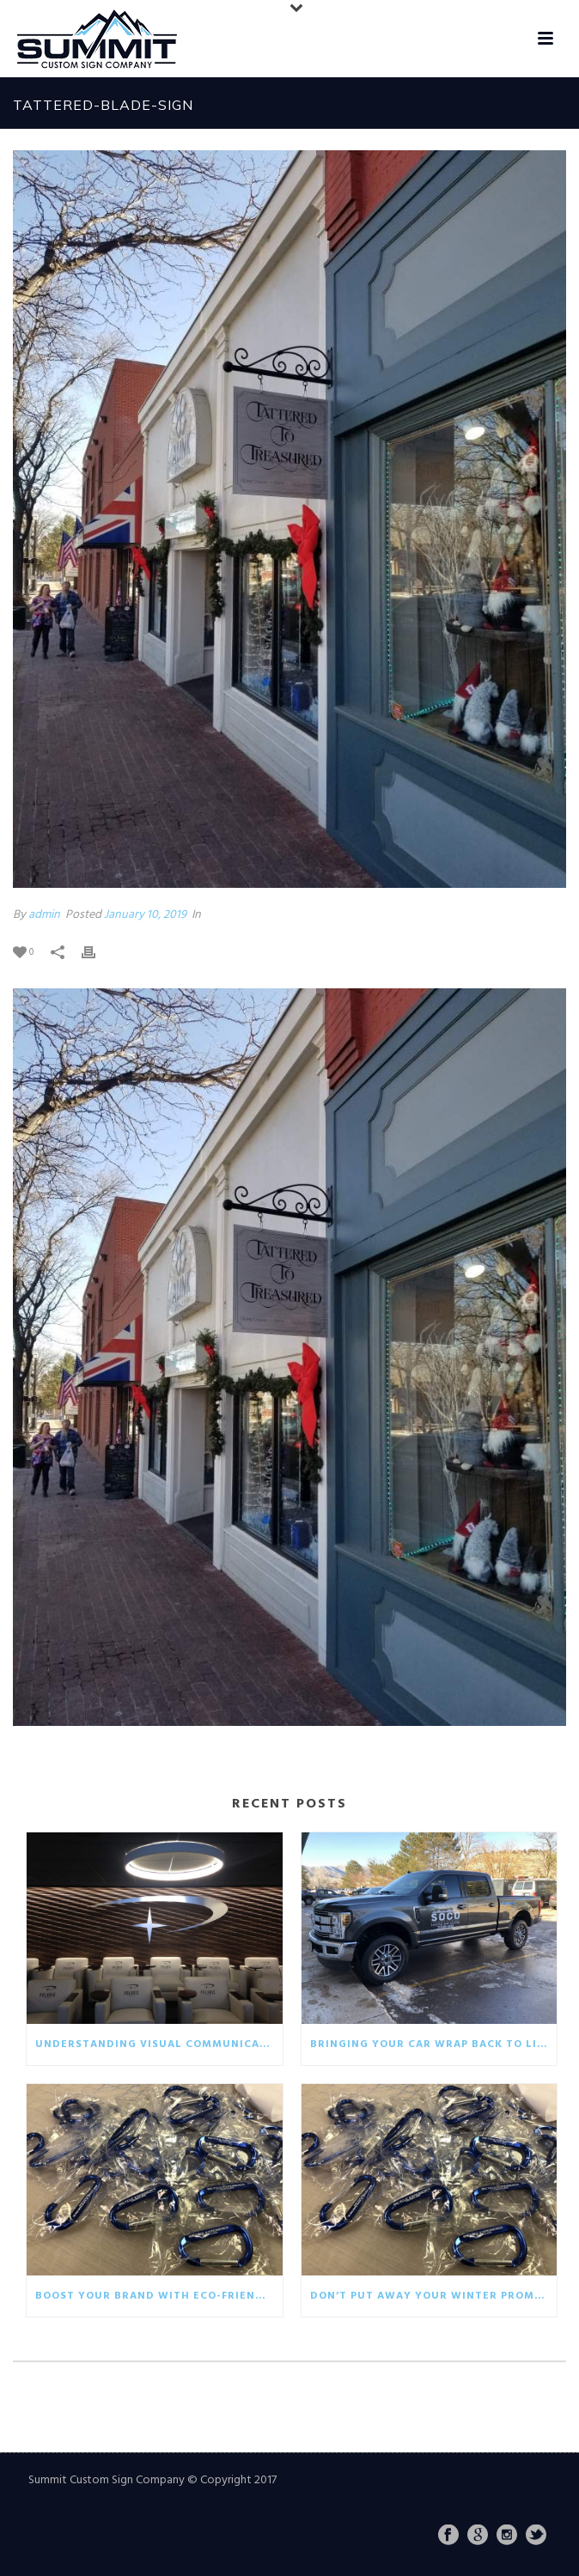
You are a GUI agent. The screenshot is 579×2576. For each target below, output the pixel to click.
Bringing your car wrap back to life (430, 2044)
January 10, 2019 (145, 915)
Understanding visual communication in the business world (159, 2044)
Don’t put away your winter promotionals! (434, 2296)
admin (44, 915)
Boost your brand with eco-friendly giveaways (159, 2296)
